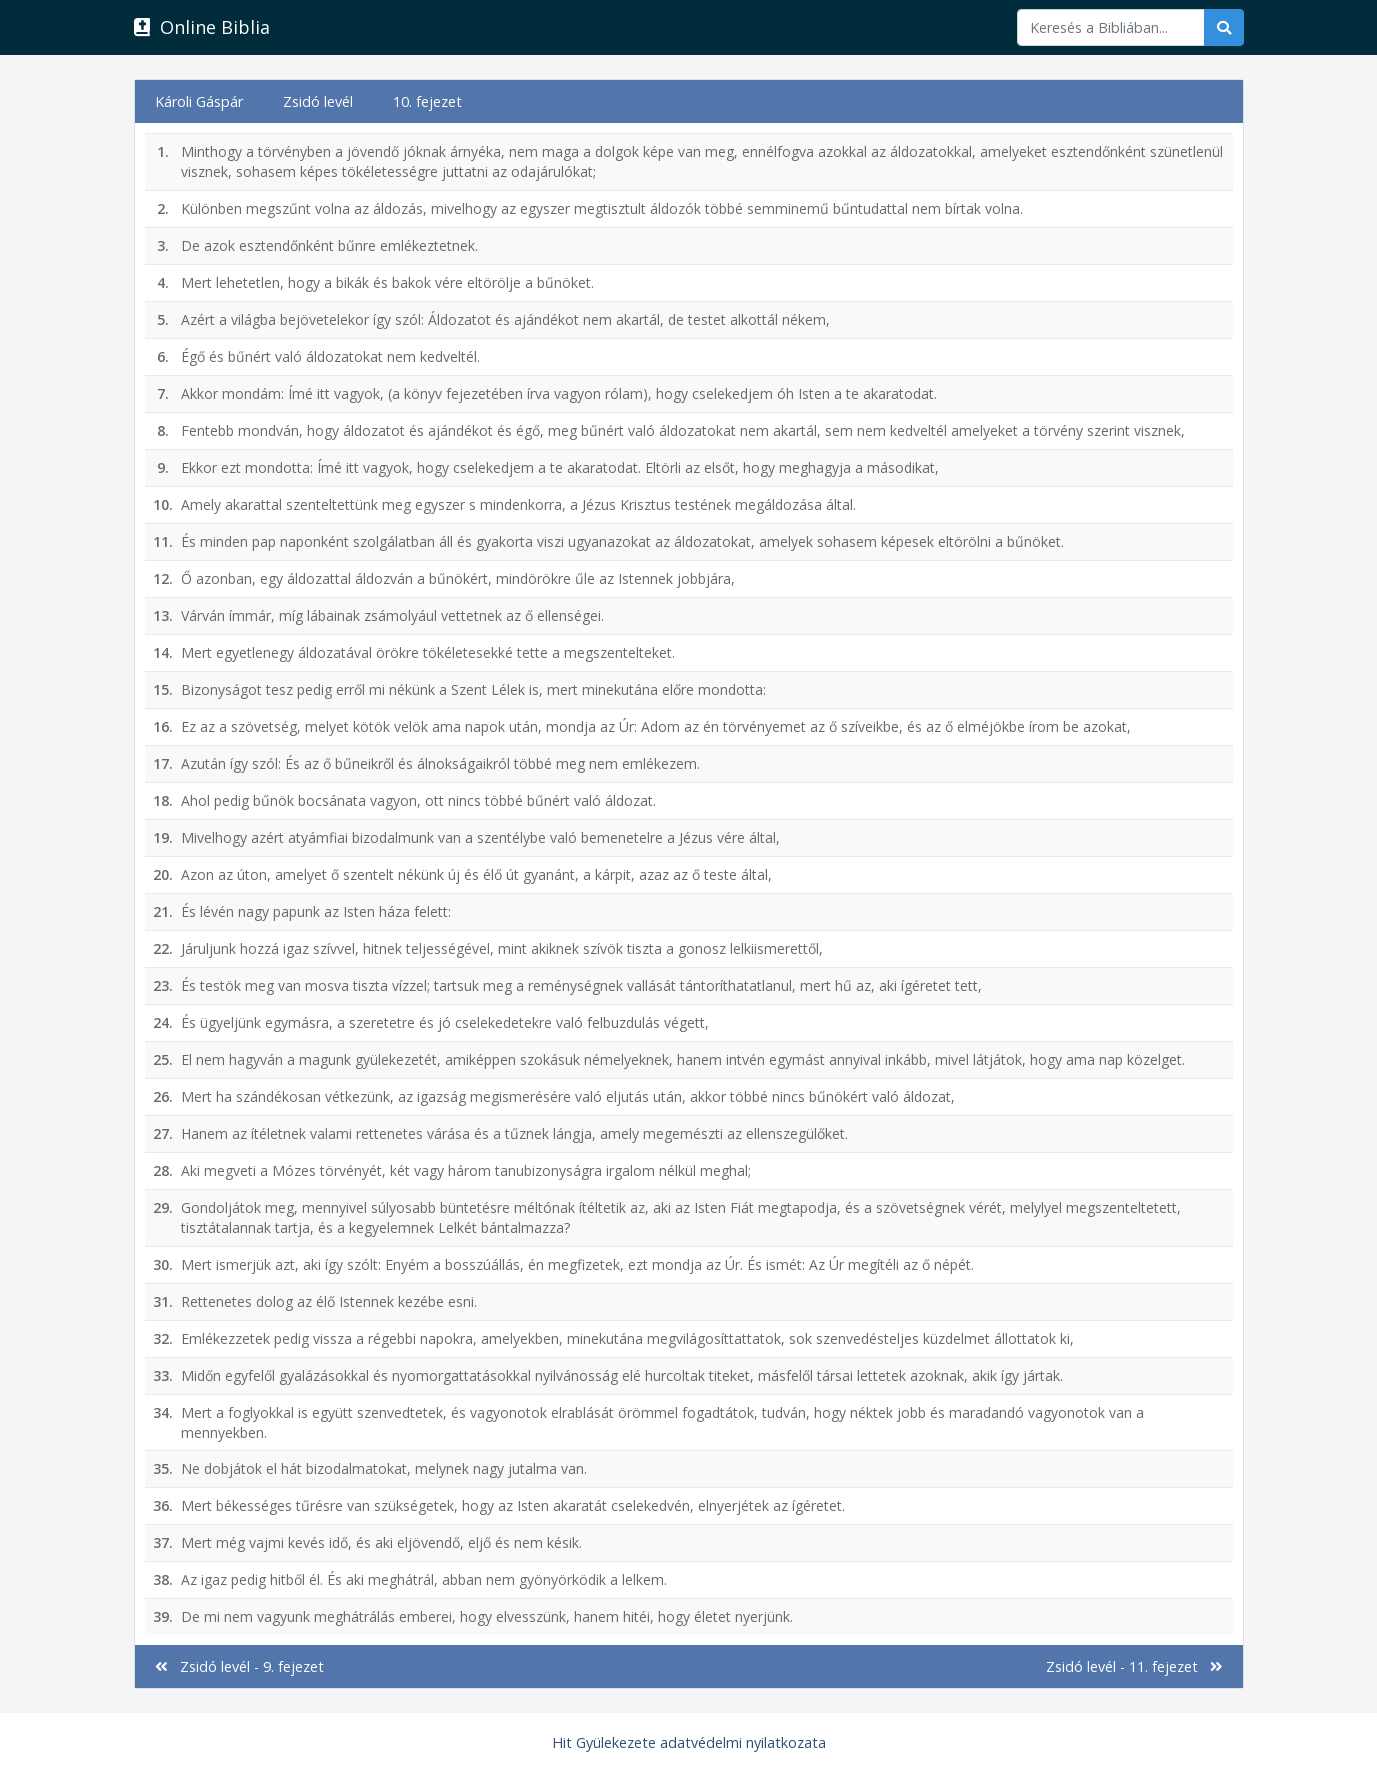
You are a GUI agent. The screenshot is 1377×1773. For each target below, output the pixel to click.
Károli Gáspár (199, 101)
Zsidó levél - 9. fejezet (239, 1666)
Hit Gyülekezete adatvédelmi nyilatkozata (689, 1742)
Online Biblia (202, 27)
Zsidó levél (318, 101)
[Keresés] (1111, 27)
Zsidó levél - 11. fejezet (1134, 1666)
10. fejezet (427, 101)
